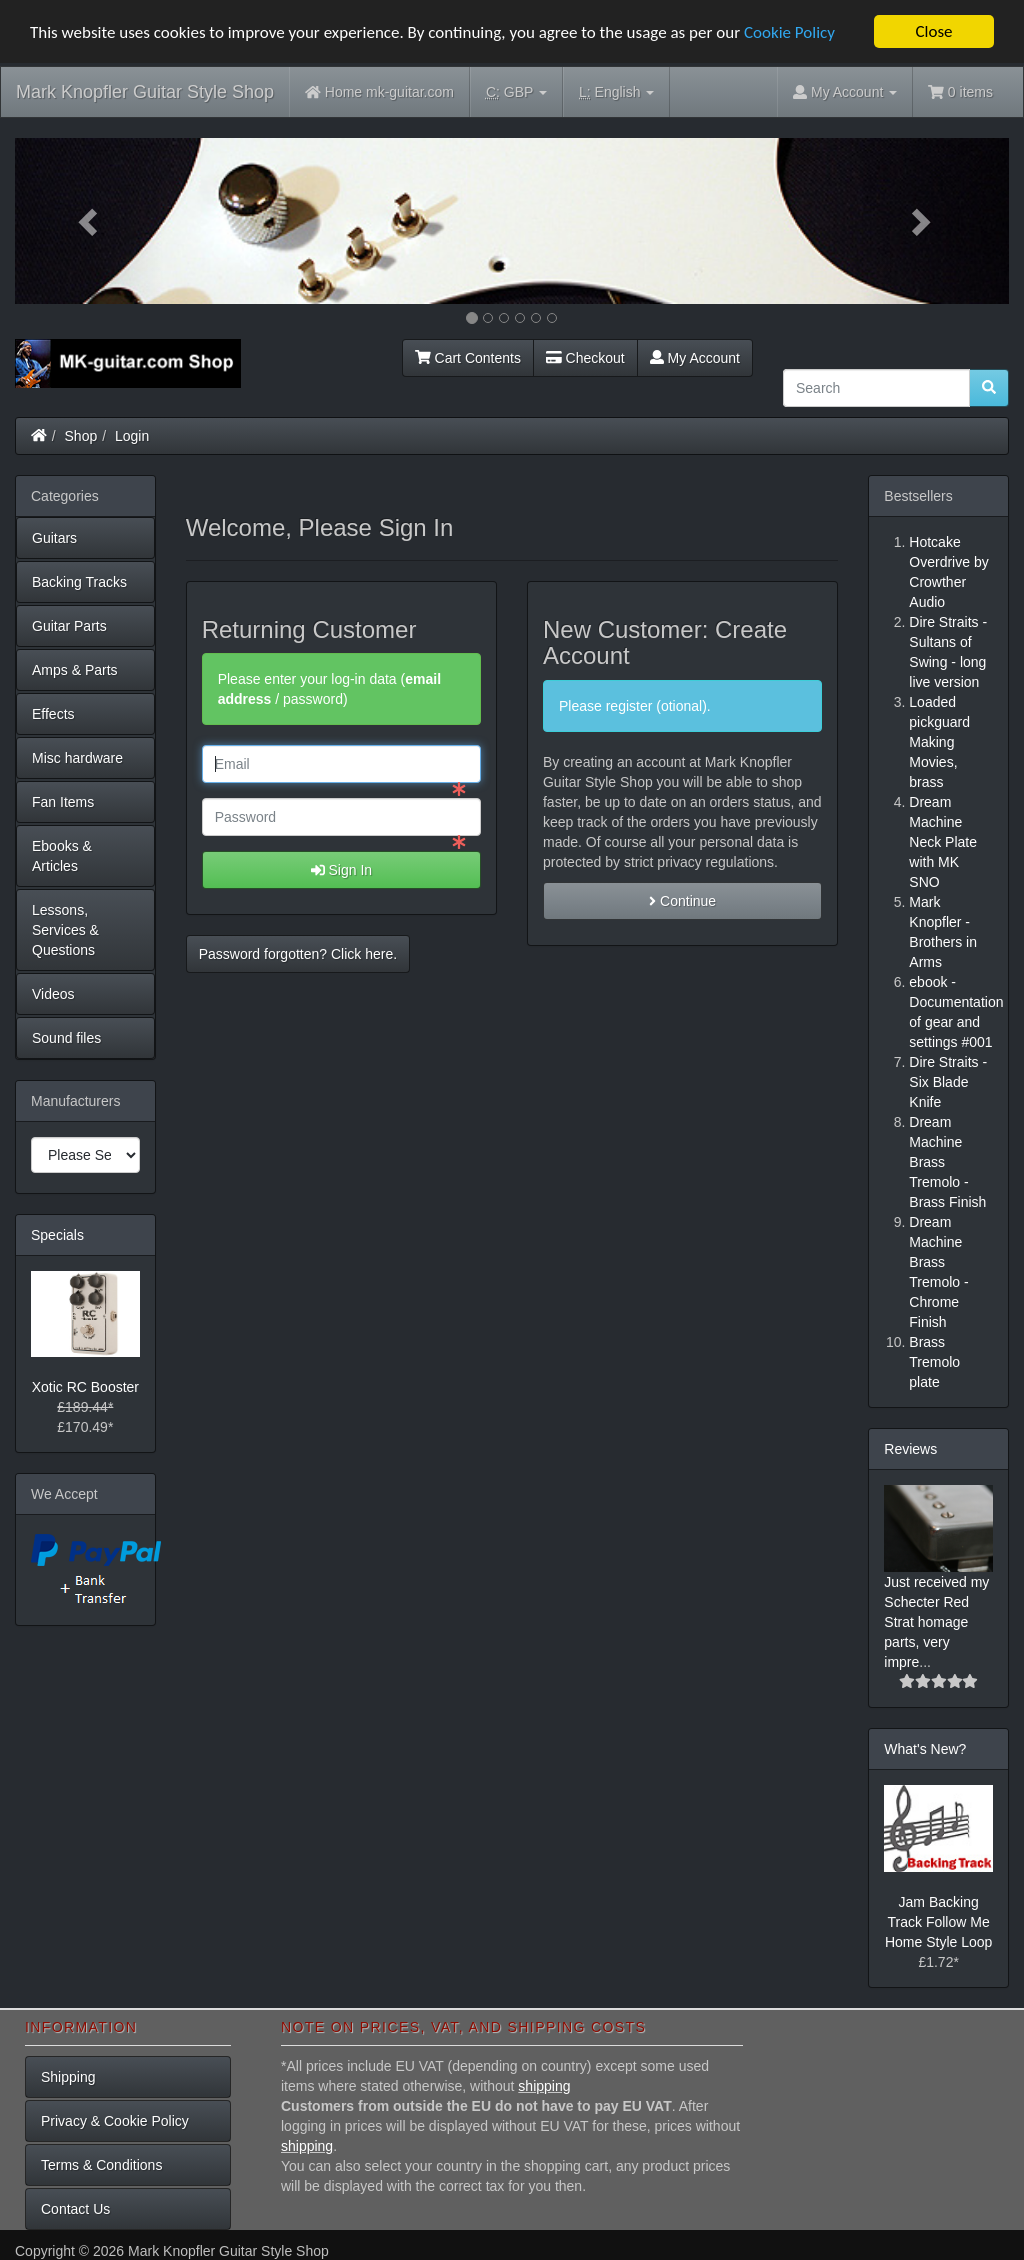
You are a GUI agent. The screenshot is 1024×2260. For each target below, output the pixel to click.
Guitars (54, 538)
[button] (89, 221)
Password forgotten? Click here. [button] (298, 954)
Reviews (910, 1449)
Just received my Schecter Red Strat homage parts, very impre (936, 1622)
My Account (695, 358)
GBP (516, 92)
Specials (57, 1235)
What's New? (925, 1749)
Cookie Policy (789, 31)
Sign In (341, 870)
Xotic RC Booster (85, 1387)
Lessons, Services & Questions (65, 930)
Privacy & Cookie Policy (115, 2121)
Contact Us (75, 2209)
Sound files (66, 1038)
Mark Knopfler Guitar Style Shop (145, 92)
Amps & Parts (75, 670)
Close (933, 31)
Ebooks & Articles (62, 856)
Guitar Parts (69, 626)
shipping (544, 2086)
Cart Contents (468, 358)
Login (132, 436)
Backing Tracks (79, 582)
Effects (53, 714)
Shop (81, 436)
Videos (53, 994)
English (616, 92)
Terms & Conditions (101, 2165)
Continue (682, 901)
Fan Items (63, 802)
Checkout (585, 358)
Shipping (68, 2077)
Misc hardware (77, 758)
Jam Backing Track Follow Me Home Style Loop (938, 1921)
